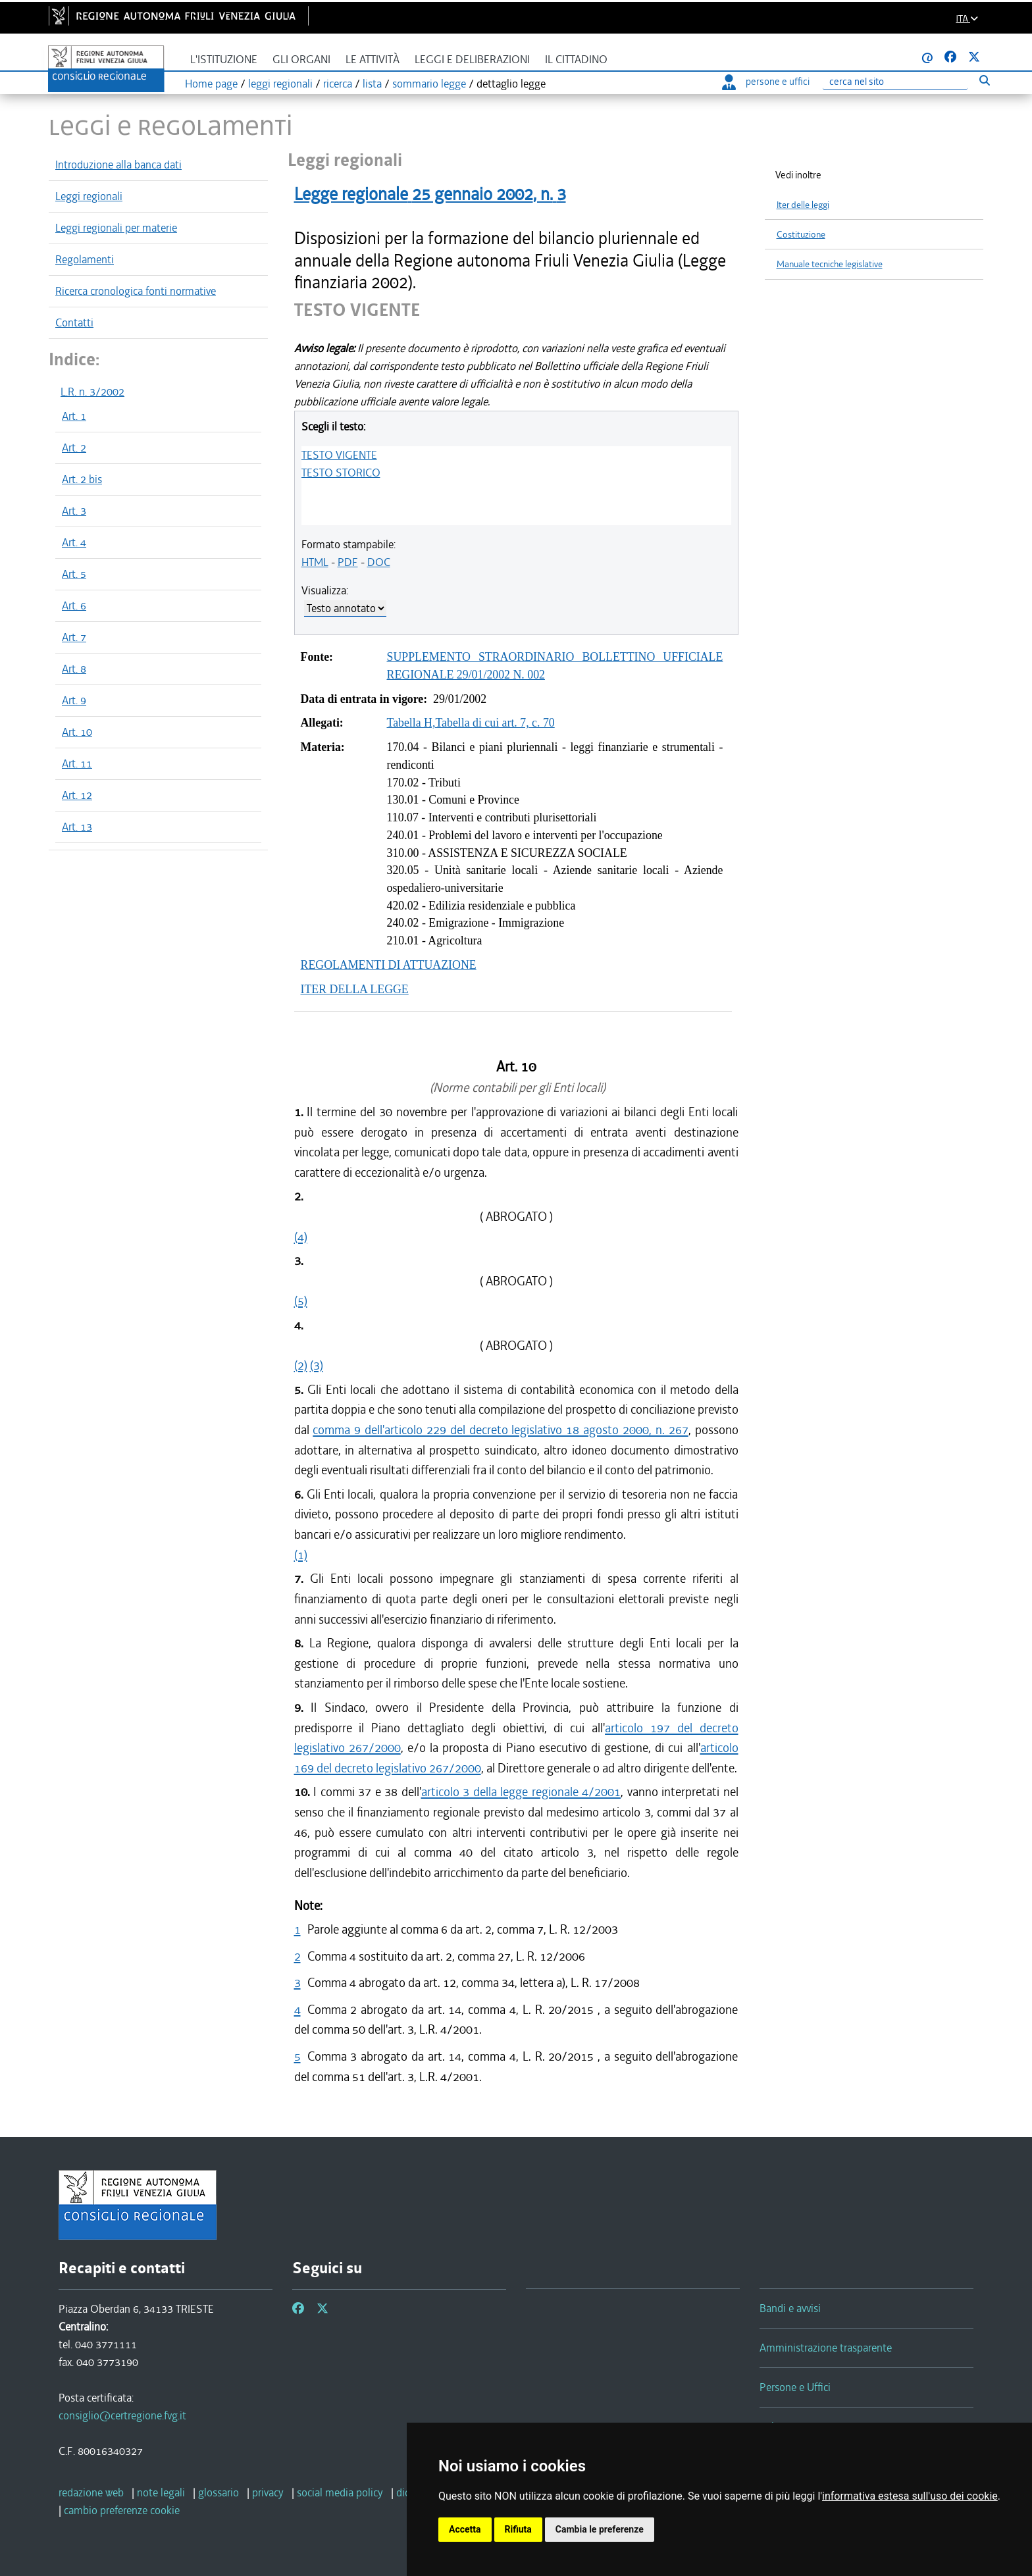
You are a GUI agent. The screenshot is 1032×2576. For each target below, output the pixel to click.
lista (372, 83)
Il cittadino (576, 59)
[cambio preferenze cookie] (122, 2510)
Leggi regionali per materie (116, 227)
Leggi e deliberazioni (472, 59)
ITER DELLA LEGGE (355, 989)
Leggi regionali (88, 196)
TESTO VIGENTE (339, 455)
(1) (300, 1555)
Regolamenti (84, 259)
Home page (211, 83)
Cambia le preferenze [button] (599, 2529)
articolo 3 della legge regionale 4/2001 (521, 1792)
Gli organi (301, 59)
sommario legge (429, 83)
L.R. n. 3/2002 (92, 391)
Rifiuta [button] (518, 2529)
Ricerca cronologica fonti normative (135, 291)
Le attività (373, 59)
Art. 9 (74, 700)
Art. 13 (77, 826)
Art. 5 (74, 574)
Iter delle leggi (803, 205)
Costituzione (801, 234)
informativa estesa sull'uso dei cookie (910, 2496)
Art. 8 (74, 668)
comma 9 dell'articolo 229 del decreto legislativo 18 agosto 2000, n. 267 (500, 1430)
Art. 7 (74, 637)
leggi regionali (280, 83)
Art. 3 (74, 510)
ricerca (337, 83)
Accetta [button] (465, 2529)
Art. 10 (77, 732)
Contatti (74, 322)
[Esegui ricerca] (984, 79)
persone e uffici (766, 81)
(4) (300, 1237)
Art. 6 (74, 605)
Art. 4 (74, 542)
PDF (348, 562)
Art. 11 (77, 763)
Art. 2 (74, 447)
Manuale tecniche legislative (830, 264)
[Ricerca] (895, 82)
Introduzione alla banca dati (118, 164)
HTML (314, 562)
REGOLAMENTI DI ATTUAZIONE (389, 964)
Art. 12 (77, 795)
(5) (300, 1301)
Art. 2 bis (82, 479)
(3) (316, 1365)
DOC (378, 562)
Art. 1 (74, 416)
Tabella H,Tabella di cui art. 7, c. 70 (471, 722)
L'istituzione (223, 59)
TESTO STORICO (340, 472)
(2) (300, 1365)
